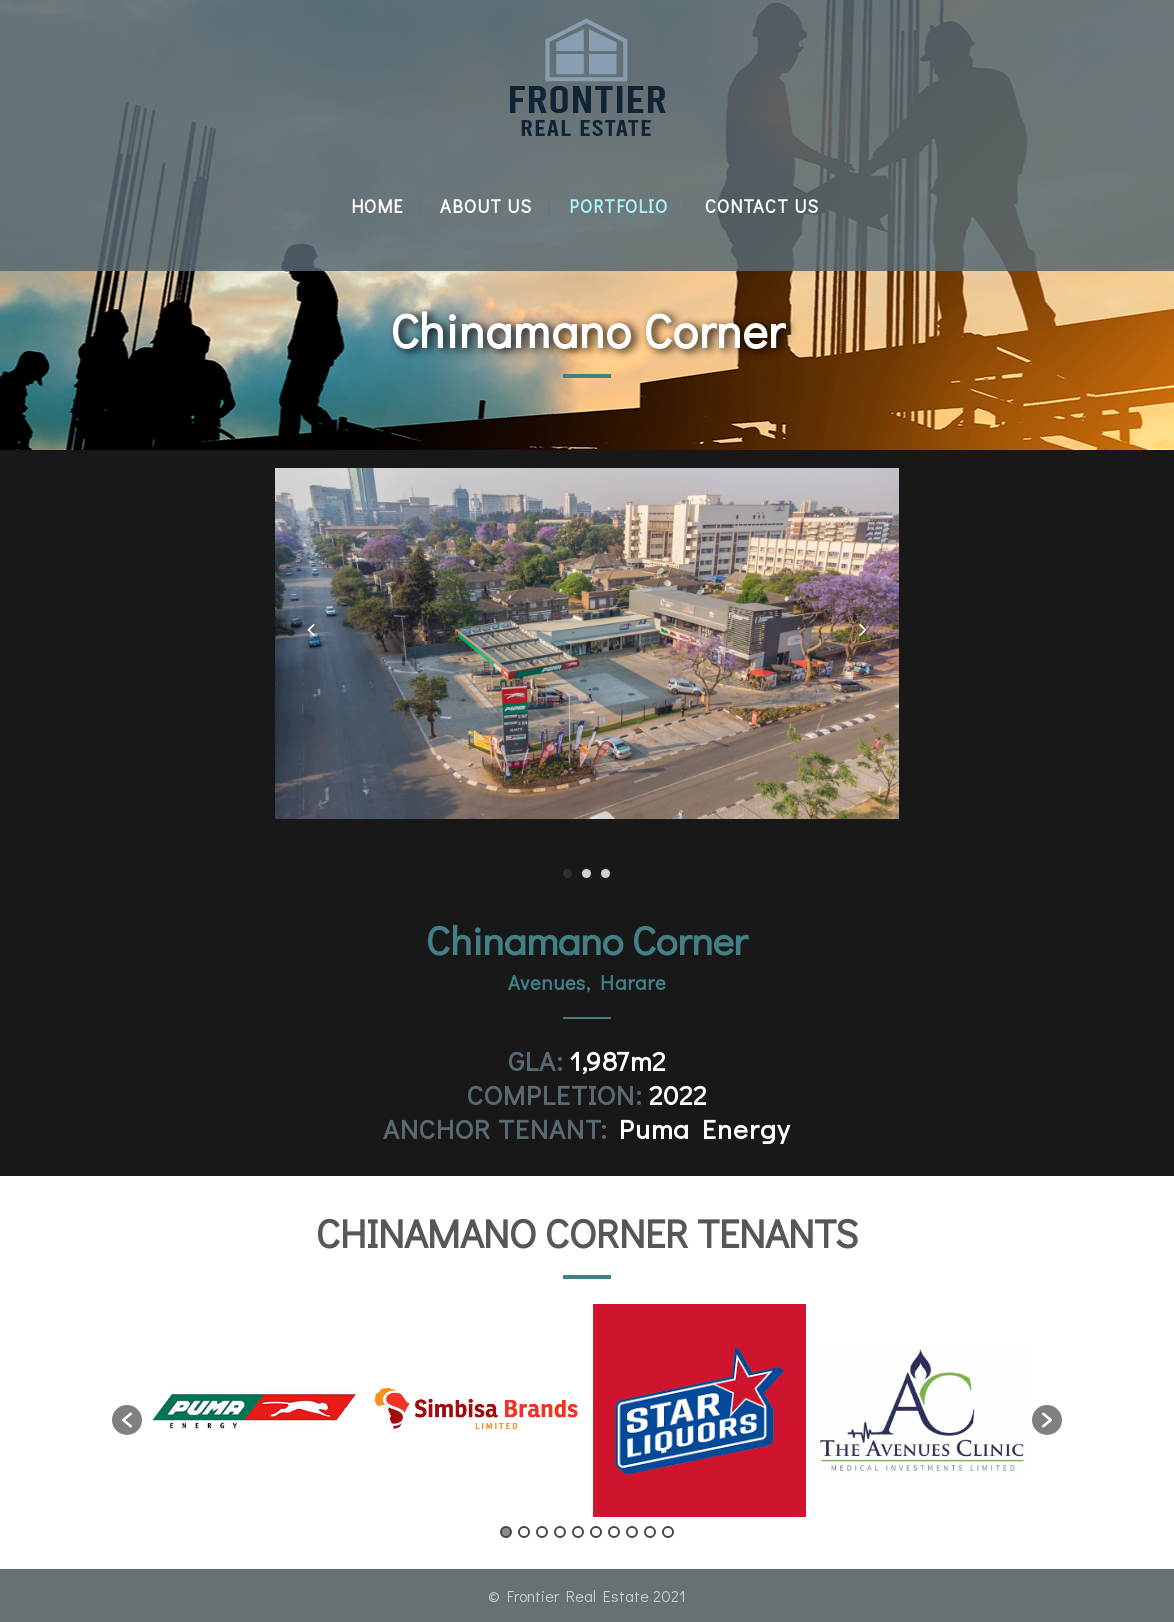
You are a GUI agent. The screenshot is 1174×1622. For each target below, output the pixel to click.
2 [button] (524, 1532)
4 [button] (560, 1532)
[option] (253, 1410)
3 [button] (542, 1532)
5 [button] (578, 1532)
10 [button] (668, 1532)
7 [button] (614, 1532)
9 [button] (650, 1532)
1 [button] (506, 1532)
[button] (127, 1420)
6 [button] (596, 1532)
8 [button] (632, 1532)
